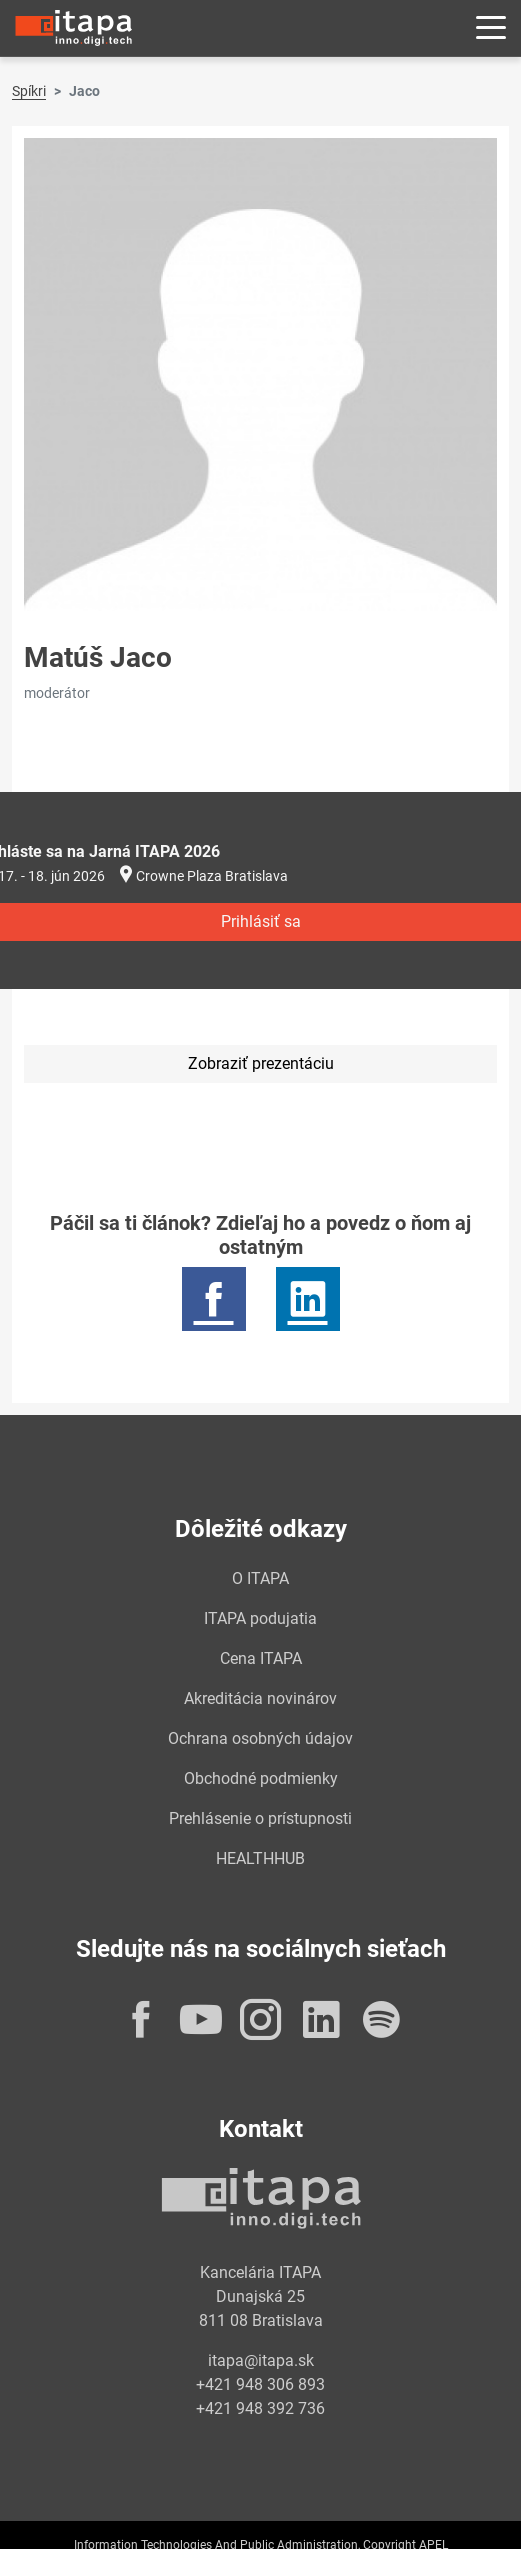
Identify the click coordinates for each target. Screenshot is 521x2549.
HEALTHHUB (260, 1858)
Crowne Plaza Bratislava (212, 876)
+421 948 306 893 (260, 2384)
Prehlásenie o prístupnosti (260, 1818)
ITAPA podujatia (260, 1618)
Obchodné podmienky (261, 1778)
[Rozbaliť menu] (491, 28)
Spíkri (29, 91)
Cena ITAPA (261, 1658)
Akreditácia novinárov (260, 1698)
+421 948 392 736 (260, 2408)
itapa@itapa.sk (261, 2360)
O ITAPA (260, 1578)
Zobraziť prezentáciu (261, 1063)
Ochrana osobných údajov (260, 1738)
